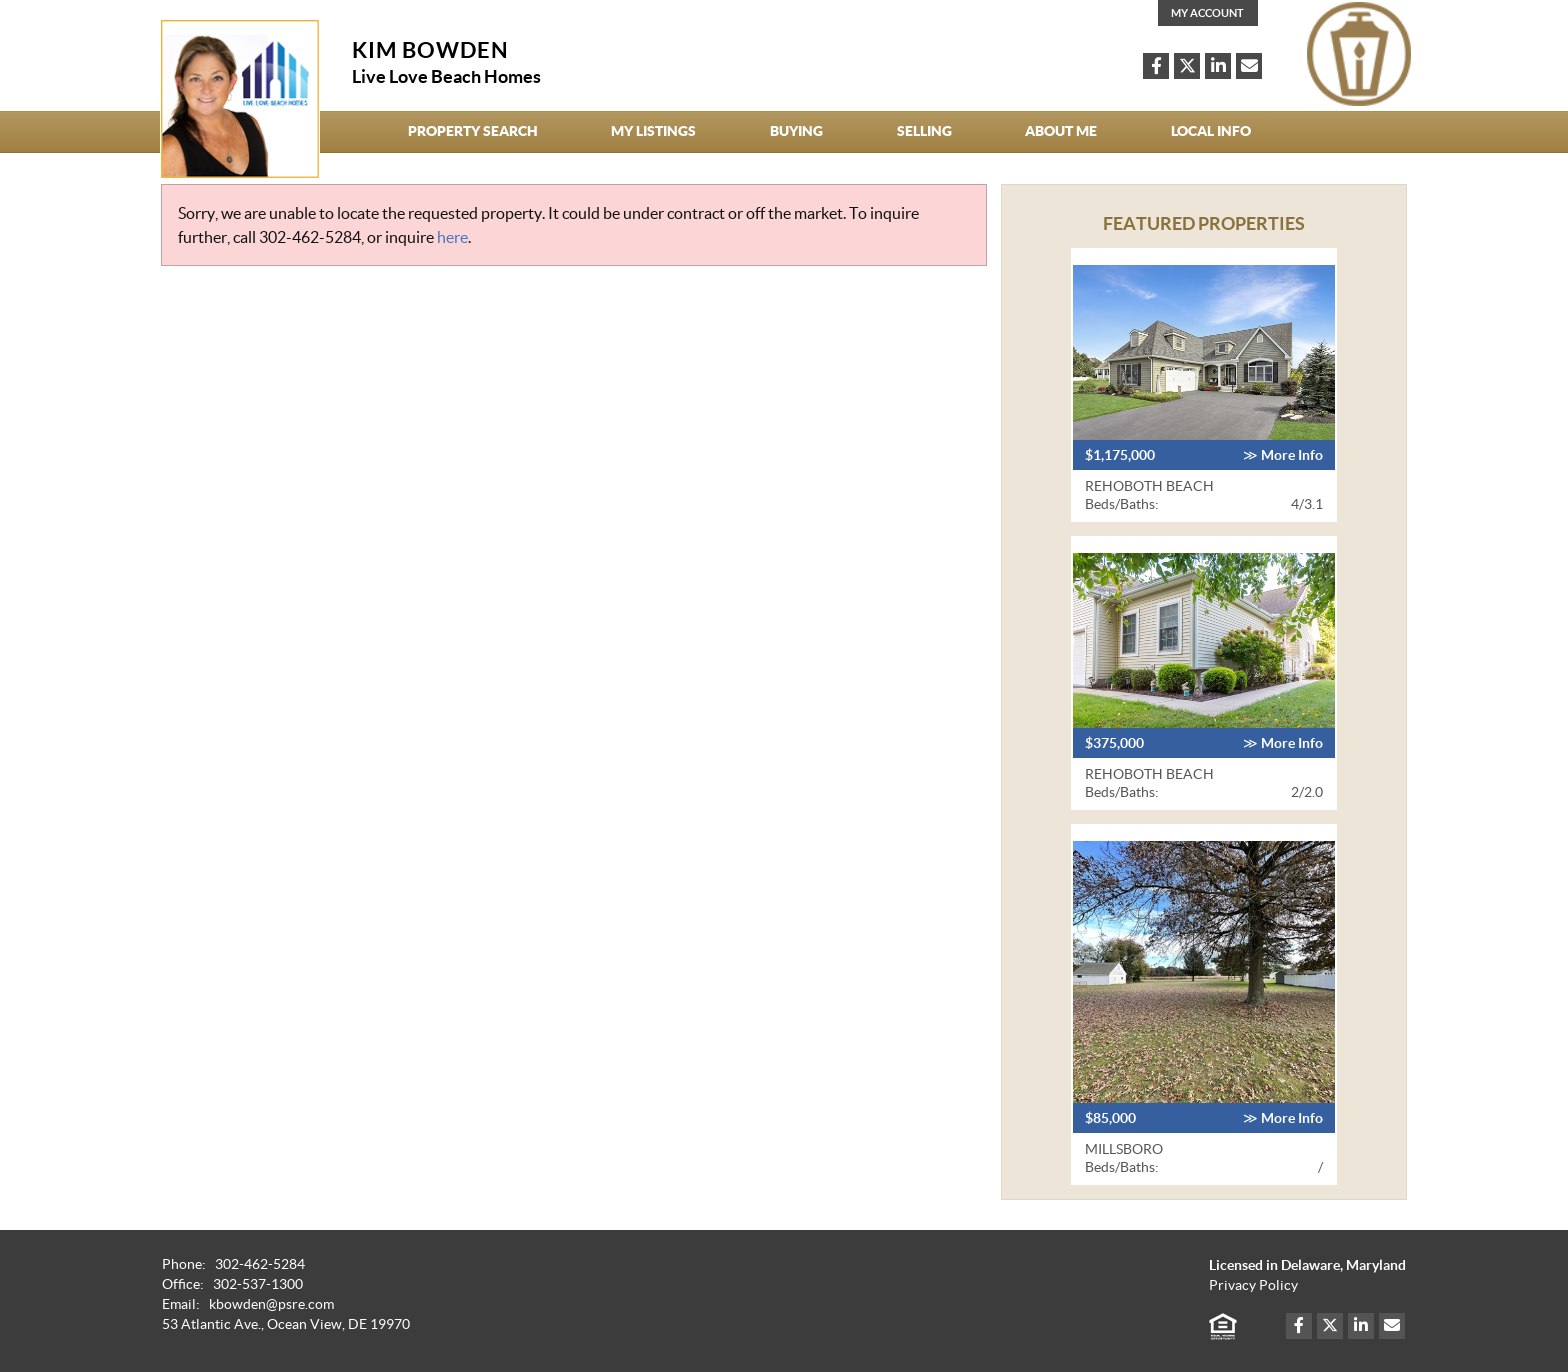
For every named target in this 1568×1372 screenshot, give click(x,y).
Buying (796, 131)
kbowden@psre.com (271, 1304)
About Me (1061, 131)
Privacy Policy (1253, 1285)
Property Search (473, 131)
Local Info (1211, 131)
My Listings (653, 131)
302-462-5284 (310, 237)
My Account (1207, 13)
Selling (924, 131)
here (452, 237)
